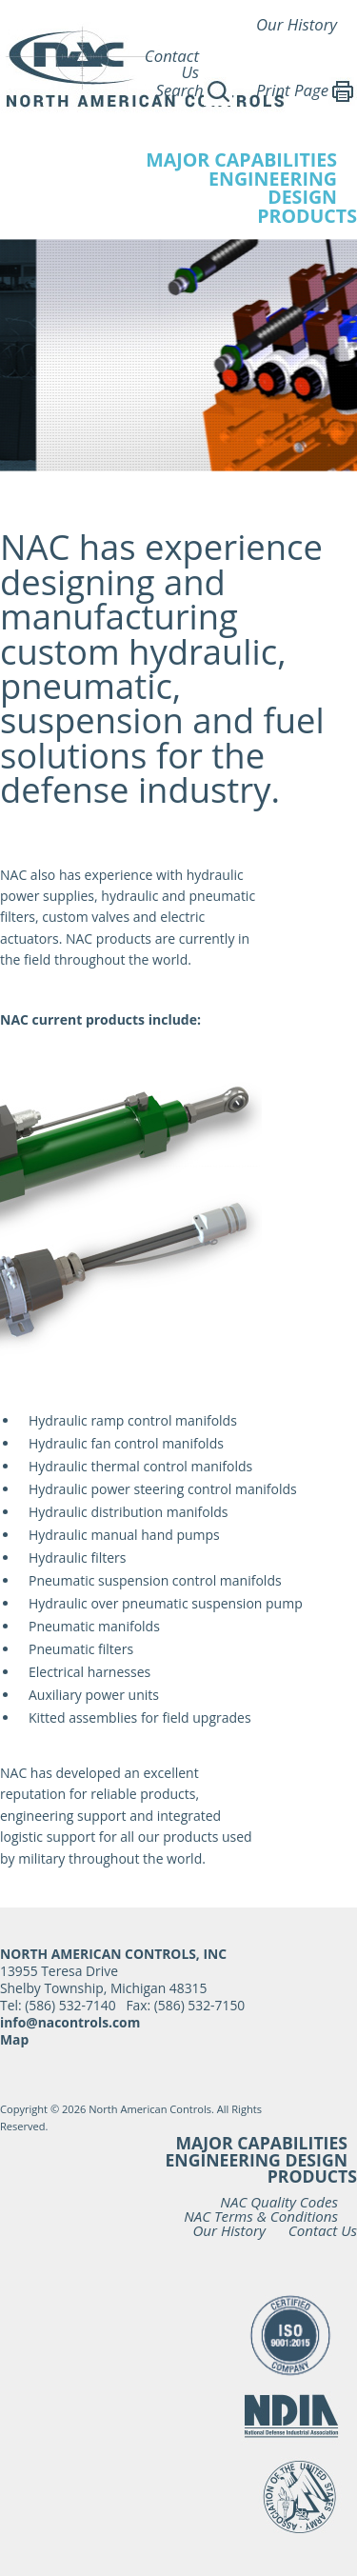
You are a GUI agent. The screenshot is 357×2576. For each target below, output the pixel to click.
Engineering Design (256, 2159)
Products (307, 216)
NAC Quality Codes (279, 2201)
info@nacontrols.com (70, 2022)
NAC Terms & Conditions (261, 2216)
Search (193, 90)
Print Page (306, 90)
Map (14, 2039)
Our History (296, 24)
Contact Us (172, 64)
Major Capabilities (261, 2142)
